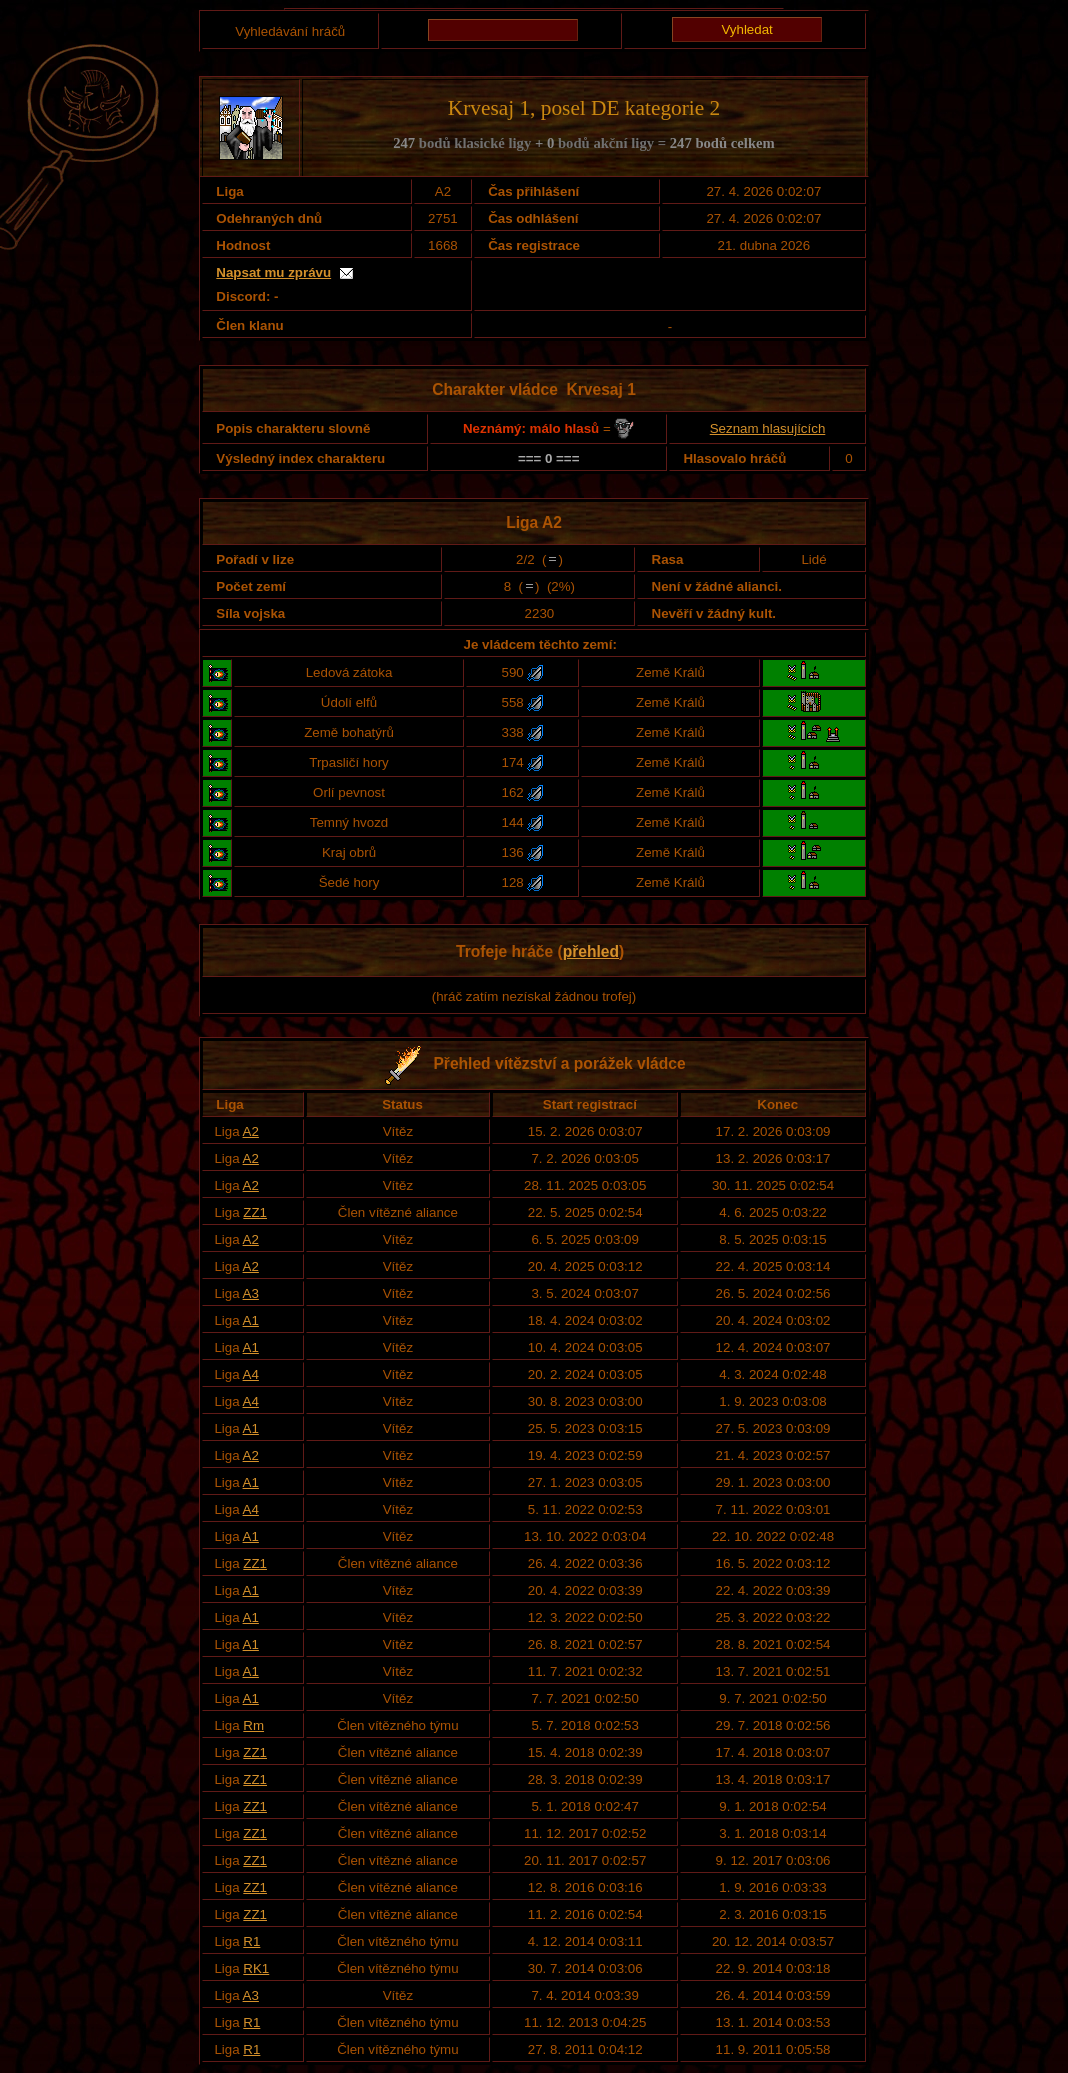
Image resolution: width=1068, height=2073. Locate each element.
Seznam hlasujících (768, 428)
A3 (251, 1293)
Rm (253, 1725)
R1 (251, 1941)
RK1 (256, 1968)
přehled (591, 951)
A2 (251, 1131)
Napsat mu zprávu (273, 272)
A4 (251, 1374)
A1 (251, 1320)
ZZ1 (255, 1212)
